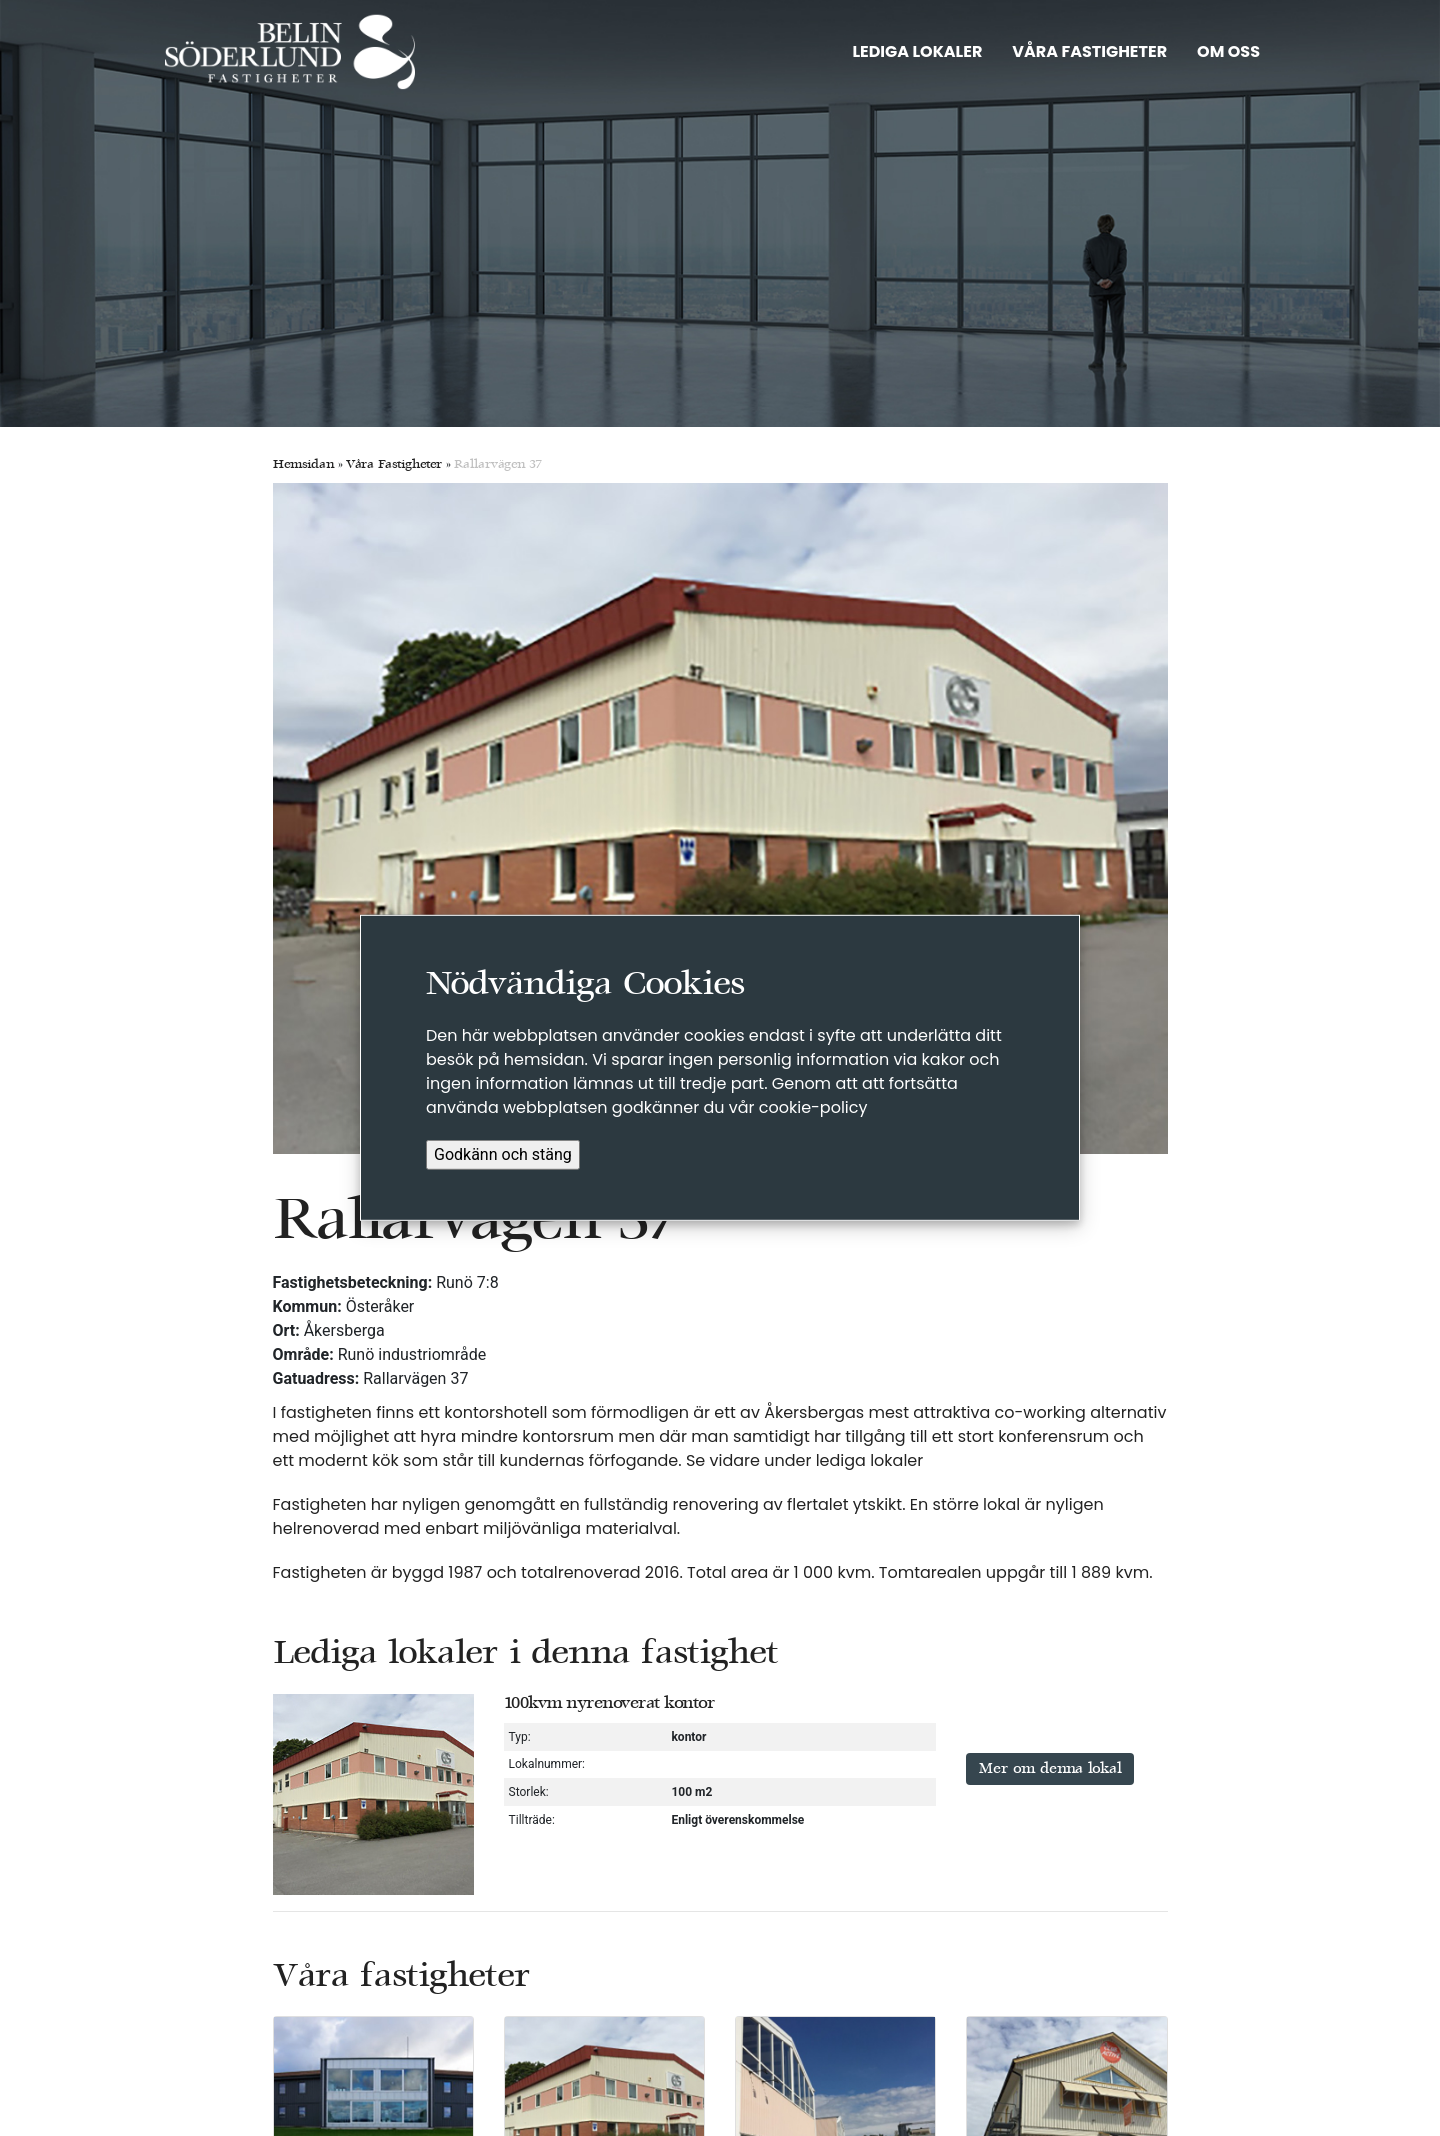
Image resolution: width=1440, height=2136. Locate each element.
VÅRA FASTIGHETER (1089, 51)
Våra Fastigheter (394, 465)
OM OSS (1228, 51)
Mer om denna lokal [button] (1050, 1769)
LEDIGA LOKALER (917, 51)
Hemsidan (303, 465)
